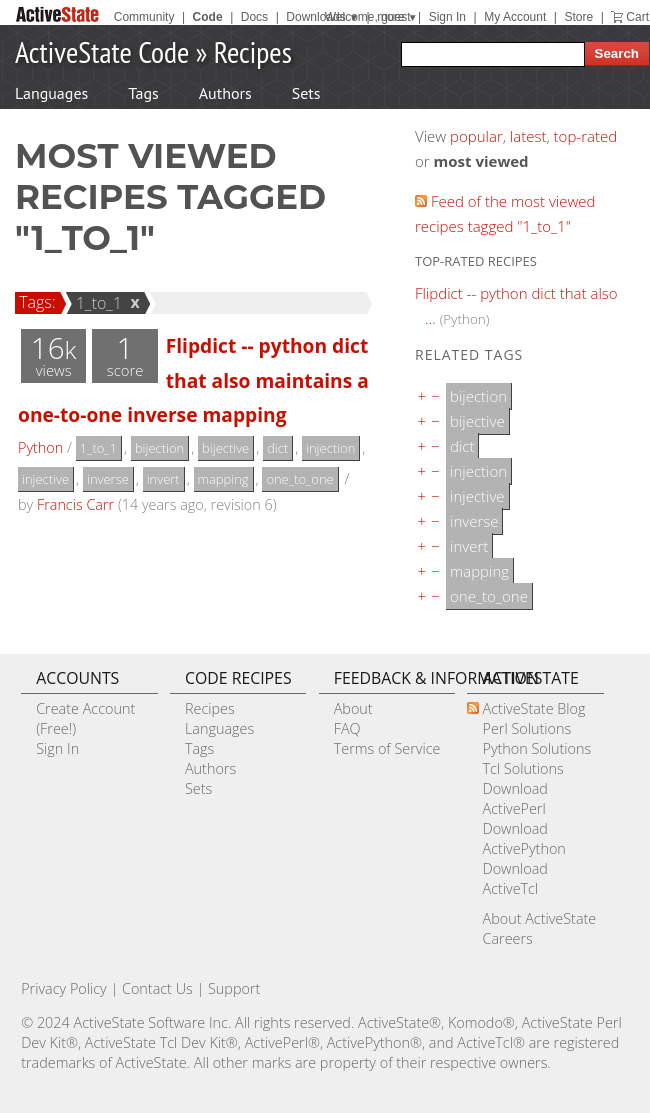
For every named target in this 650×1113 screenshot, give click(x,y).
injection (330, 448)
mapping (223, 479)
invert (163, 479)
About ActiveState (539, 918)
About (353, 708)
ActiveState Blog (533, 708)
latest (528, 136)
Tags (143, 93)
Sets (306, 93)
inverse (108, 479)
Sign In (447, 17)
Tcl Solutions (522, 768)
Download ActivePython (523, 838)
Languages (51, 93)
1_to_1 (96, 303)
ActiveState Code (102, 51)
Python (40, 447)
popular (476, 136)
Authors (225, 93)
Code (208, 17)
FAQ (347, 728)
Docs (254, 17)
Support (234, 988)
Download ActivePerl (514, 798)
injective (45, 479)
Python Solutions (536, 748)
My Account (515, 17)
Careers (507, 938)
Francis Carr (75, 504)
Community (144, 17)
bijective (225, 448)
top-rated (586, 136)
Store (578, 17)
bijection (159, 448)
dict (277, 448)
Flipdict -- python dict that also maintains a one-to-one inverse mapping (193, 380)
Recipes (253, 51)
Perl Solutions (526, 728)
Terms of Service (387, 748)
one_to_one (299, 479)
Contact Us (157, 988)
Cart (637, 17)
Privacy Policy (64, 988)
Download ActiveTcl (514, 878)
